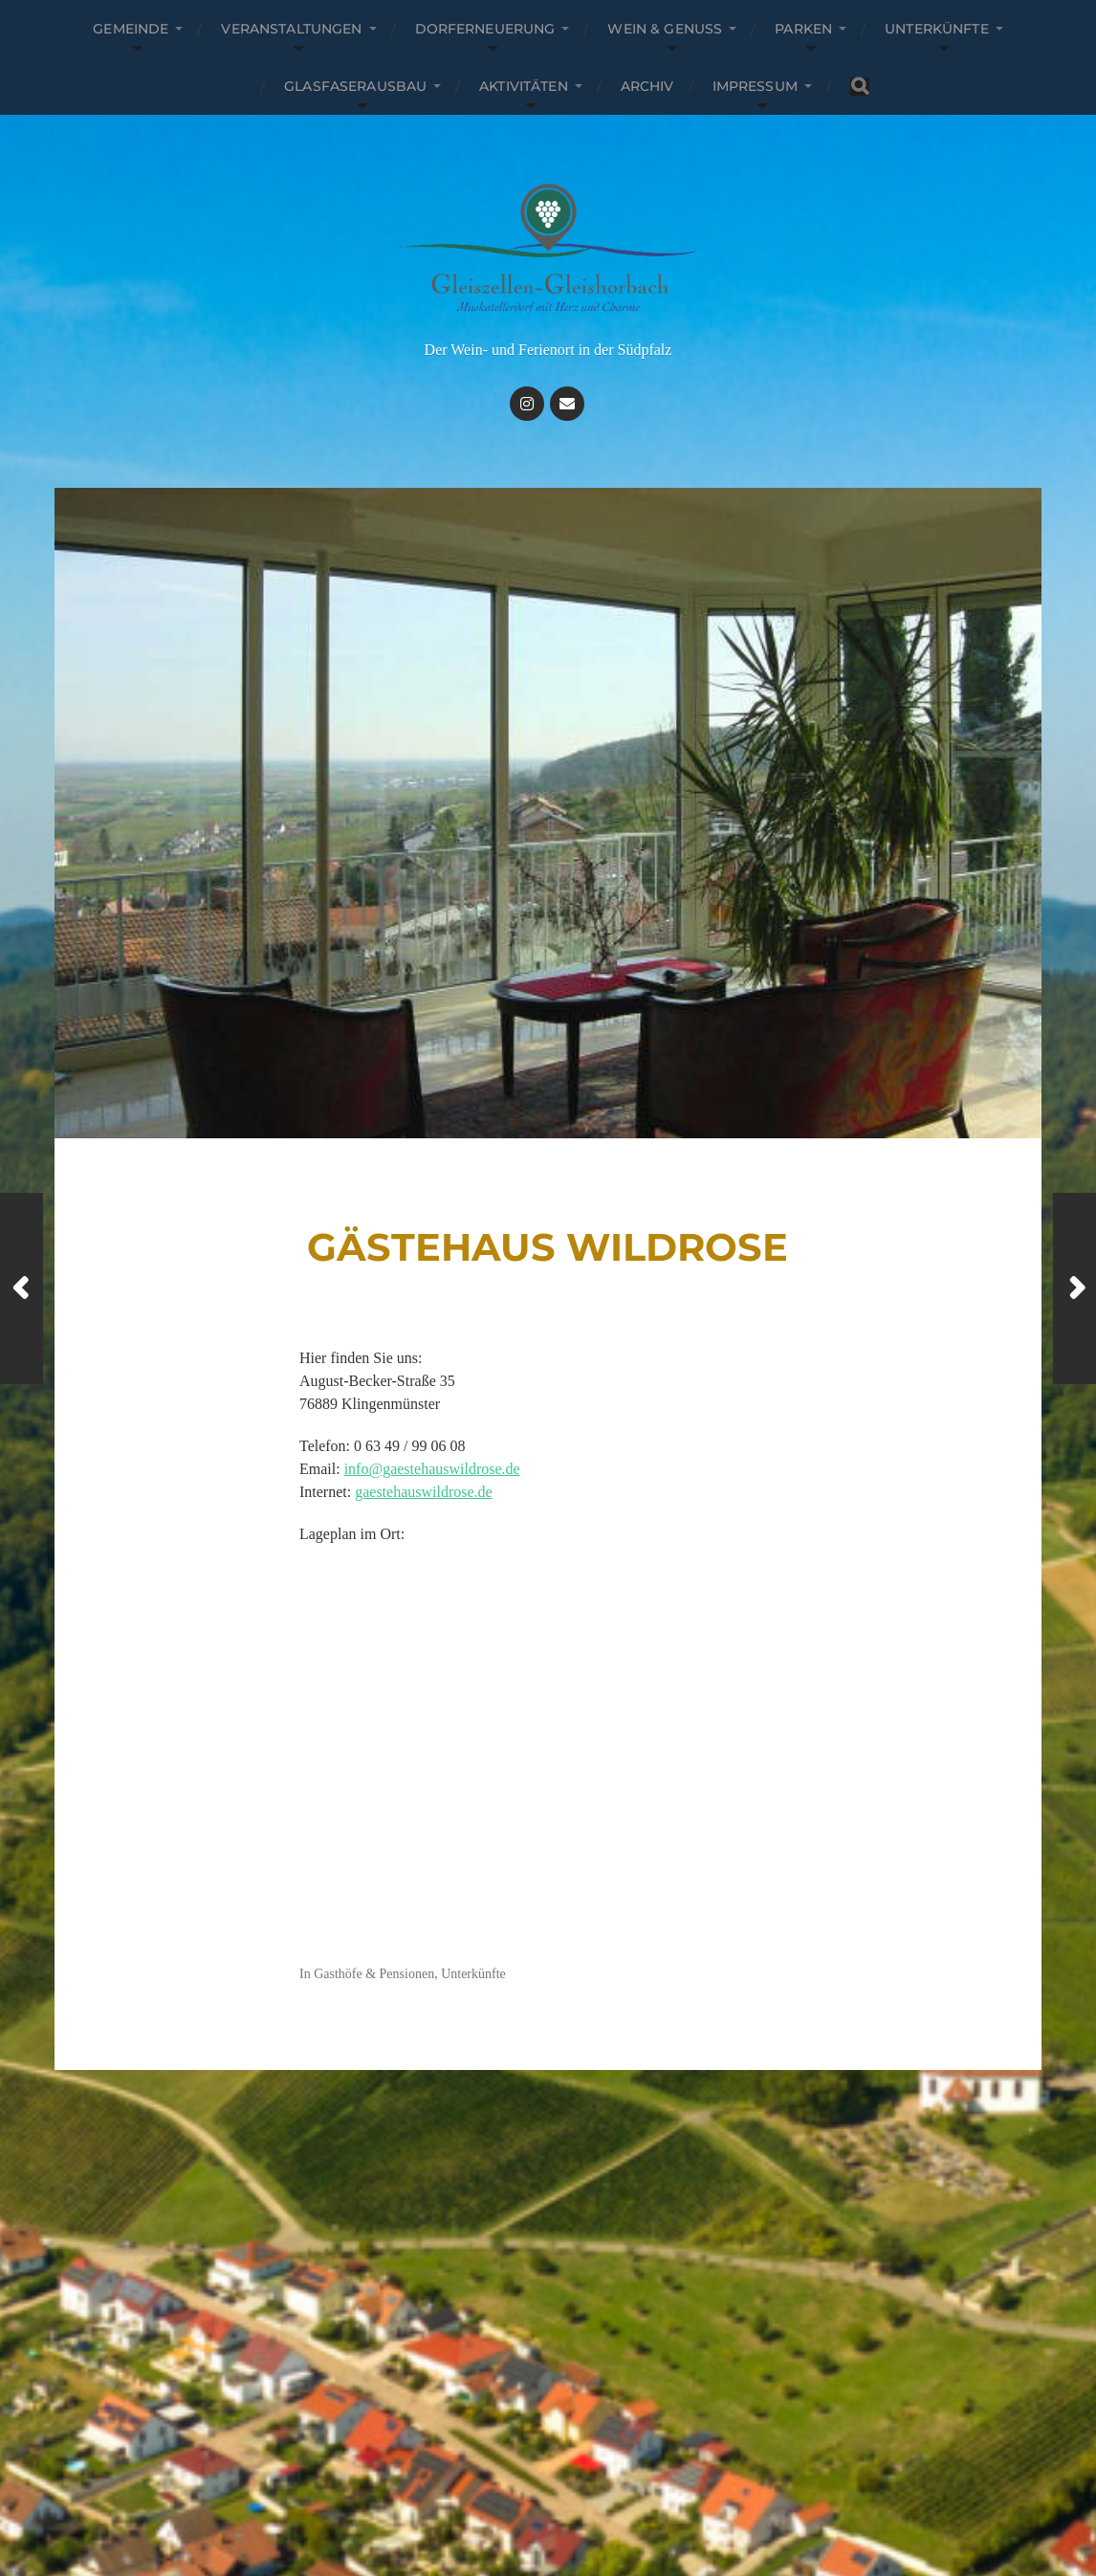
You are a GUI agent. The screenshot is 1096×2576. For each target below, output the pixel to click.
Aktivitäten (523, 86)
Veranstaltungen (291, 28)
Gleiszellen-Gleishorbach (578, 2483)
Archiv (647, 86)
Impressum (755, 86)
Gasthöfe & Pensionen (374, 1974)
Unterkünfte (937, 28)
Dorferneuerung (485, 28)
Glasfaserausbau (355, 86)
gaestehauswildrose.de (424, 1492)
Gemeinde (130, 28)
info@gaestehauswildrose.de (432, 1469)
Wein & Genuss (664, 28)
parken (803, 28)
